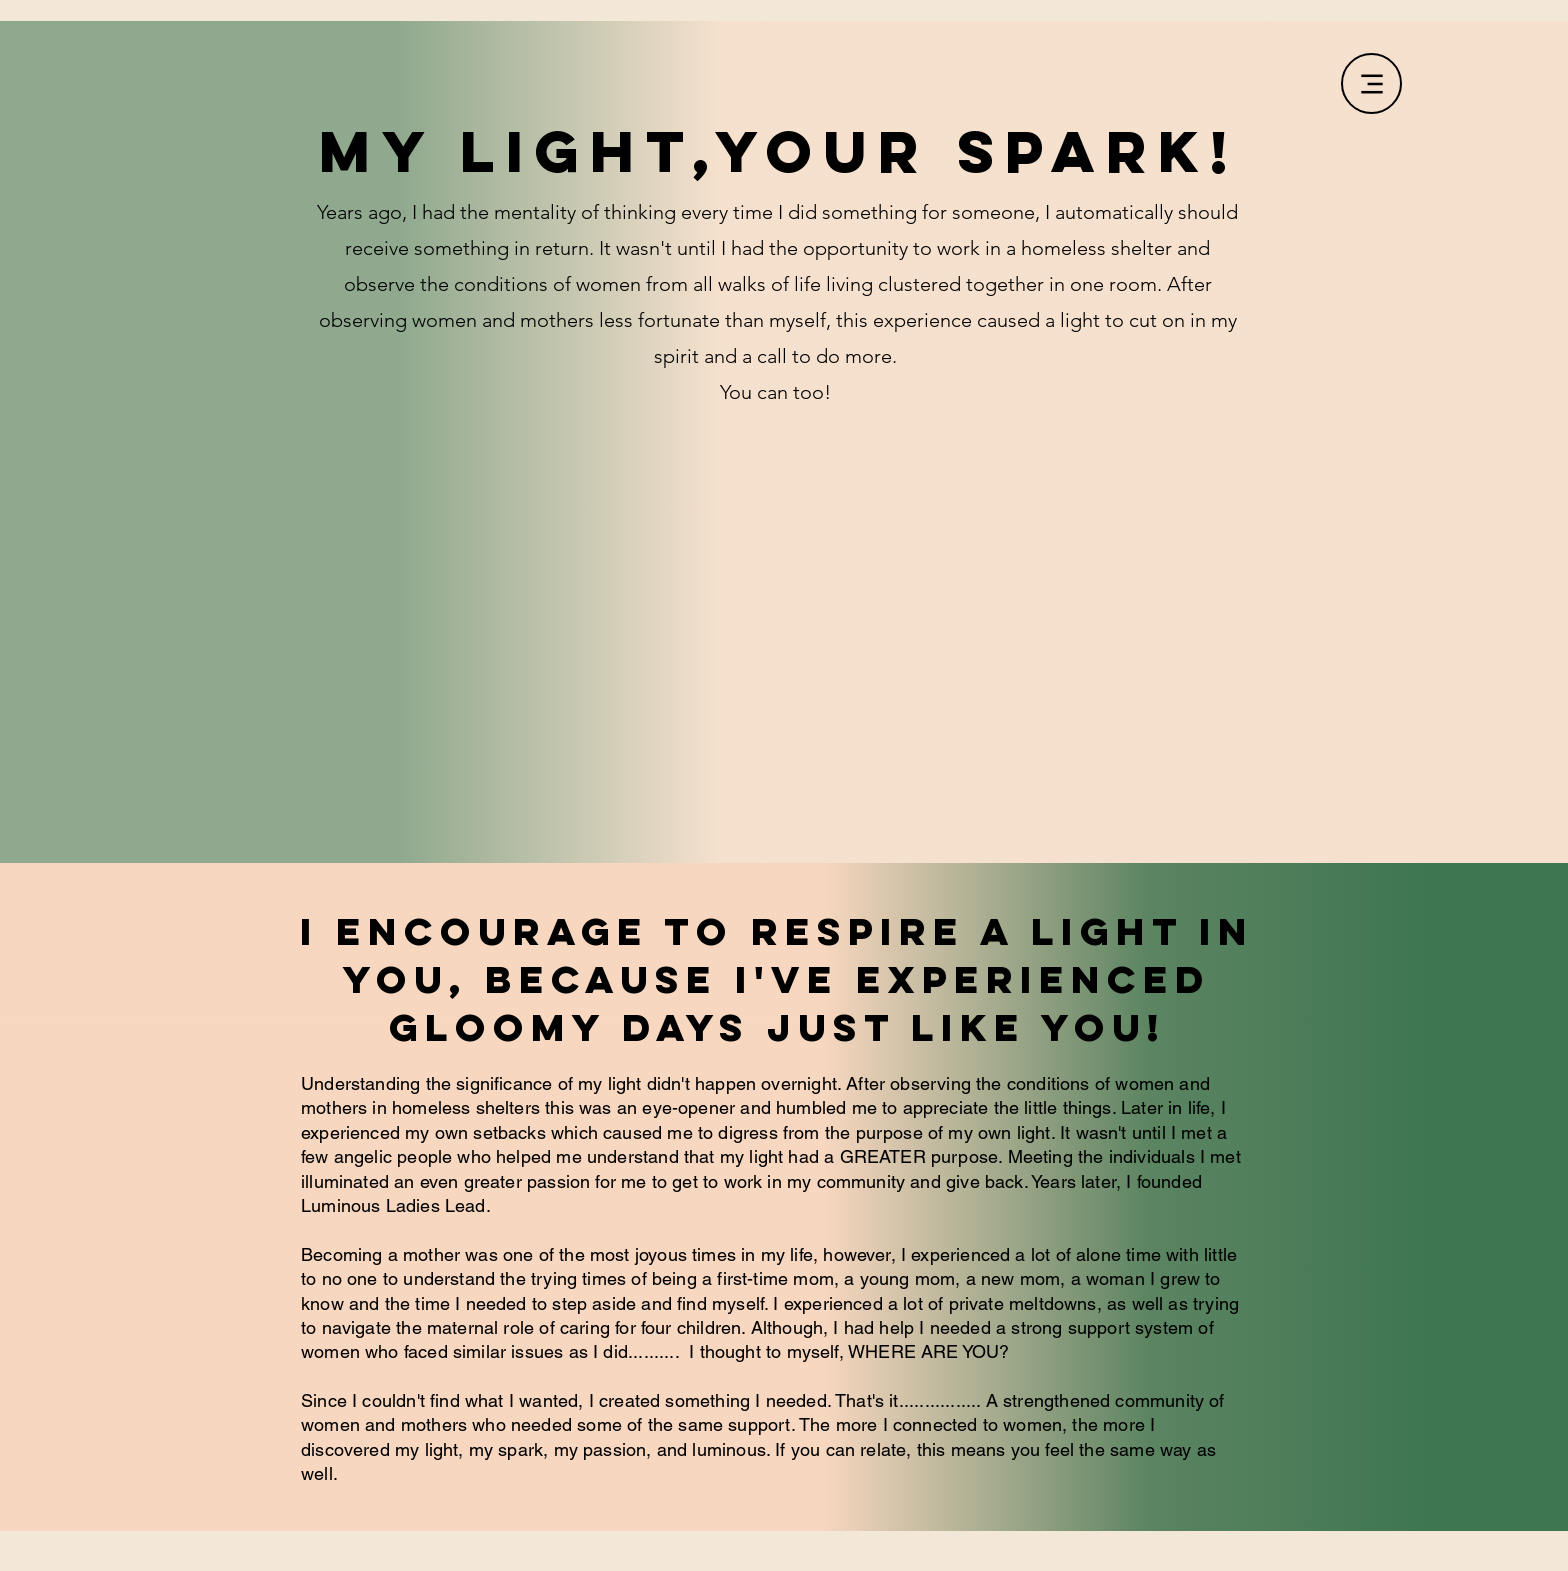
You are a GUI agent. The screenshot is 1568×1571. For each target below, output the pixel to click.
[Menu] (1371, 83)
